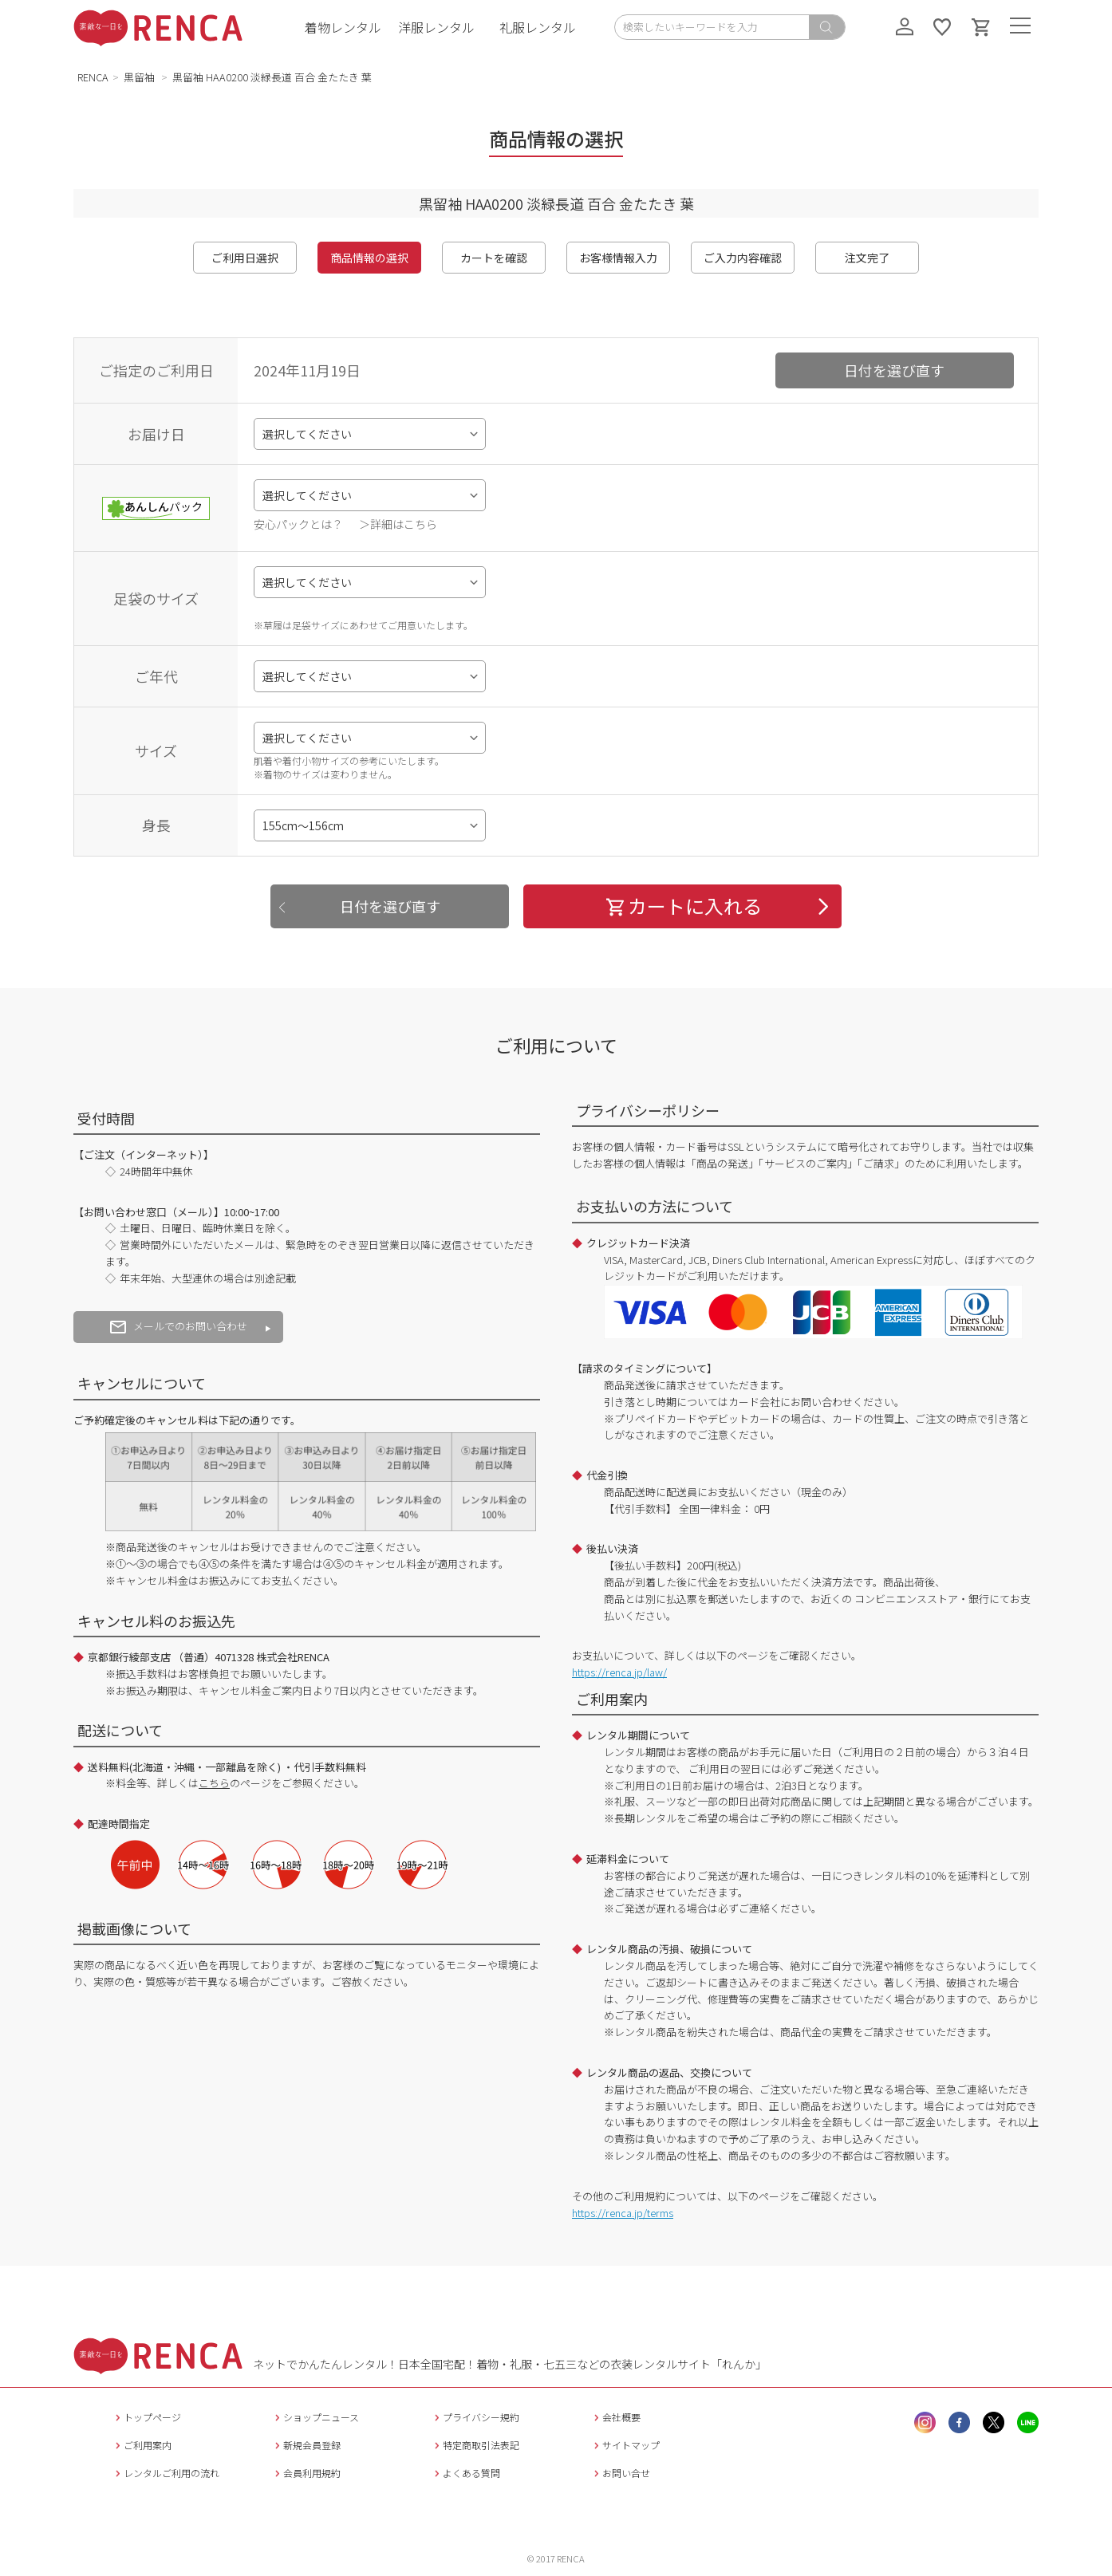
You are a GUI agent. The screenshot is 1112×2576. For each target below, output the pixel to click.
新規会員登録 (306, 2445)
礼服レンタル (537, 27)
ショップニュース (315, 2417)
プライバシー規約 (475, 2417)
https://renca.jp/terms (622, 2212)
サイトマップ (625, 2445)
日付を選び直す (894, 370)
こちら (214, 1782)
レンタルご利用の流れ (165, 2472)
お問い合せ (620, 2472)
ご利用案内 (142, 2445)
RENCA (92, 77)
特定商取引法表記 (475, 2445)
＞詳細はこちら (398, 524)
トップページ (146, 2417)
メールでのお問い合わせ (178, 1325)
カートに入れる (683, 906)
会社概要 (615, 2417)
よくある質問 (465, 2472)
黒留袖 (140, 77)
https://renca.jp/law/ (619, 1672)
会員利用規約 (306, 2472)
